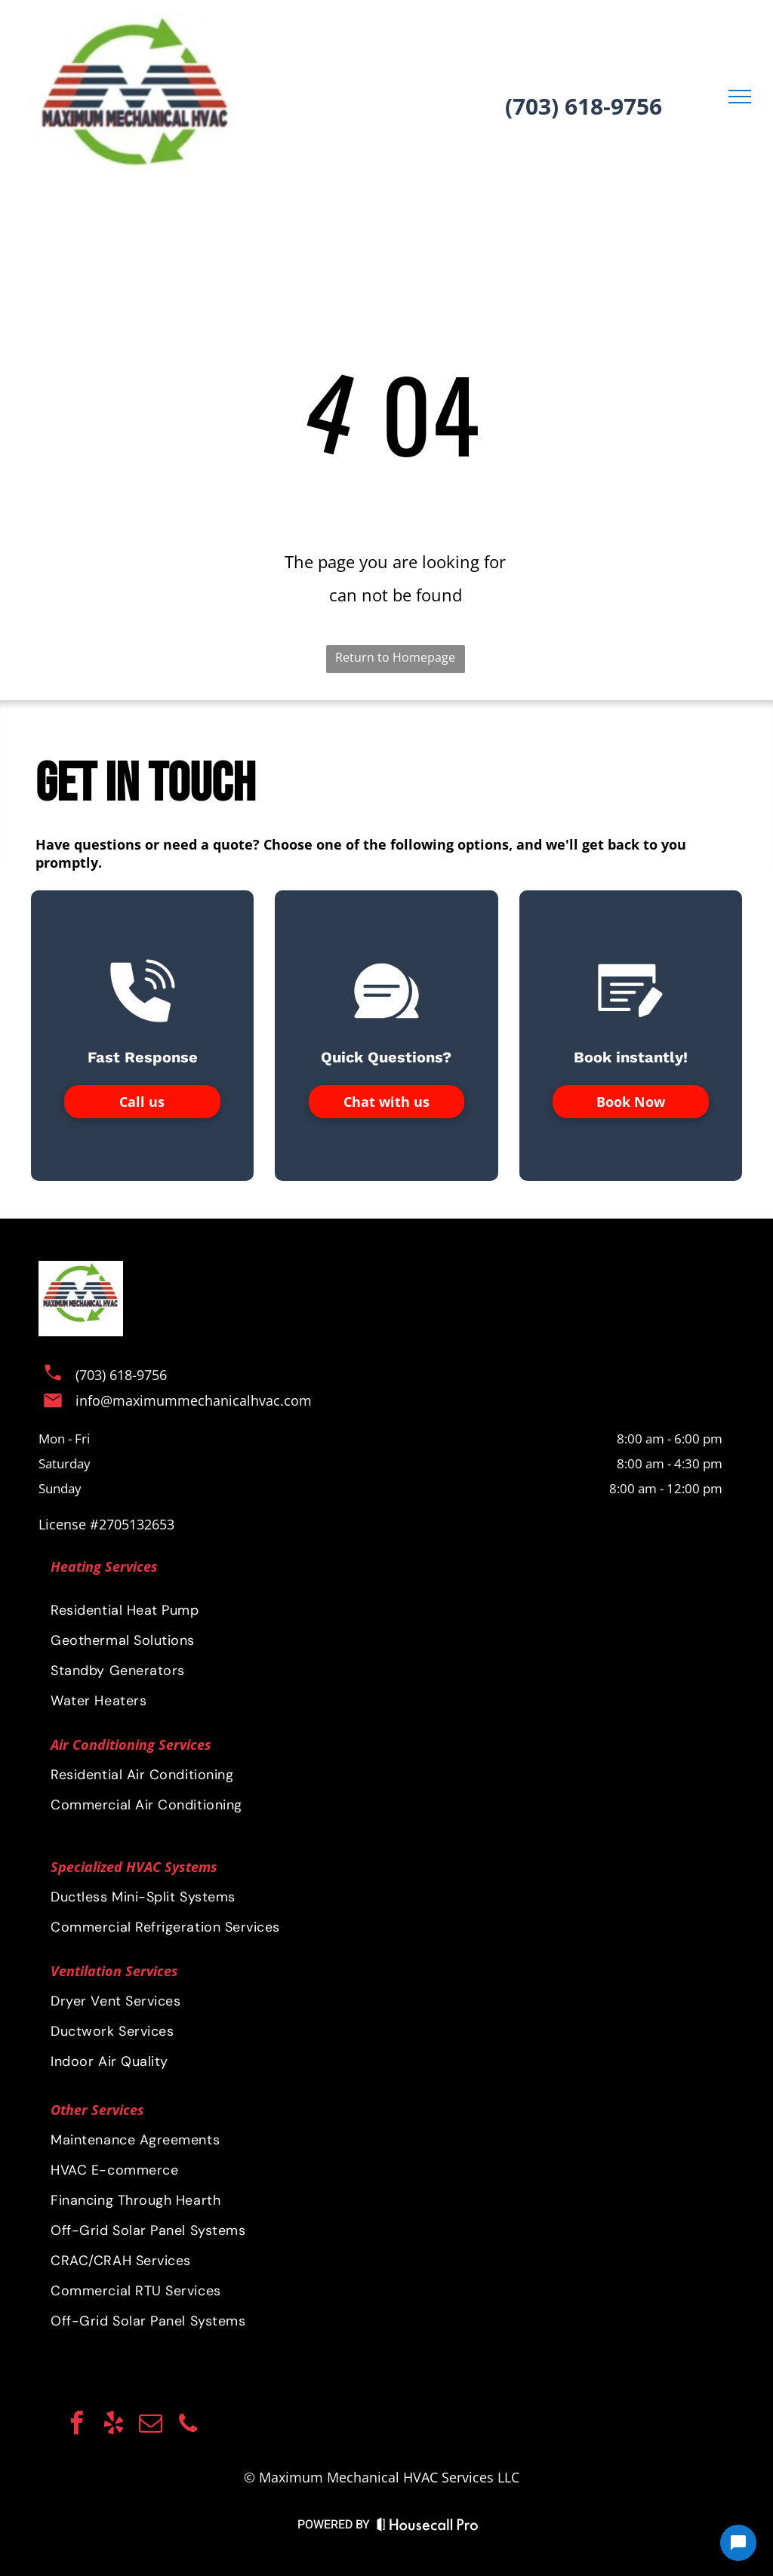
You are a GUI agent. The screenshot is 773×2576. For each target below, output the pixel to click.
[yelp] (114, 2425)
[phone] (188, 2425)
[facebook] (77, 2425)
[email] (151, 2425)
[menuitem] (386, 1897)
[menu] (739, 96)
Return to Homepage (395, 657)
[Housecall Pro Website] (428, 2527)
